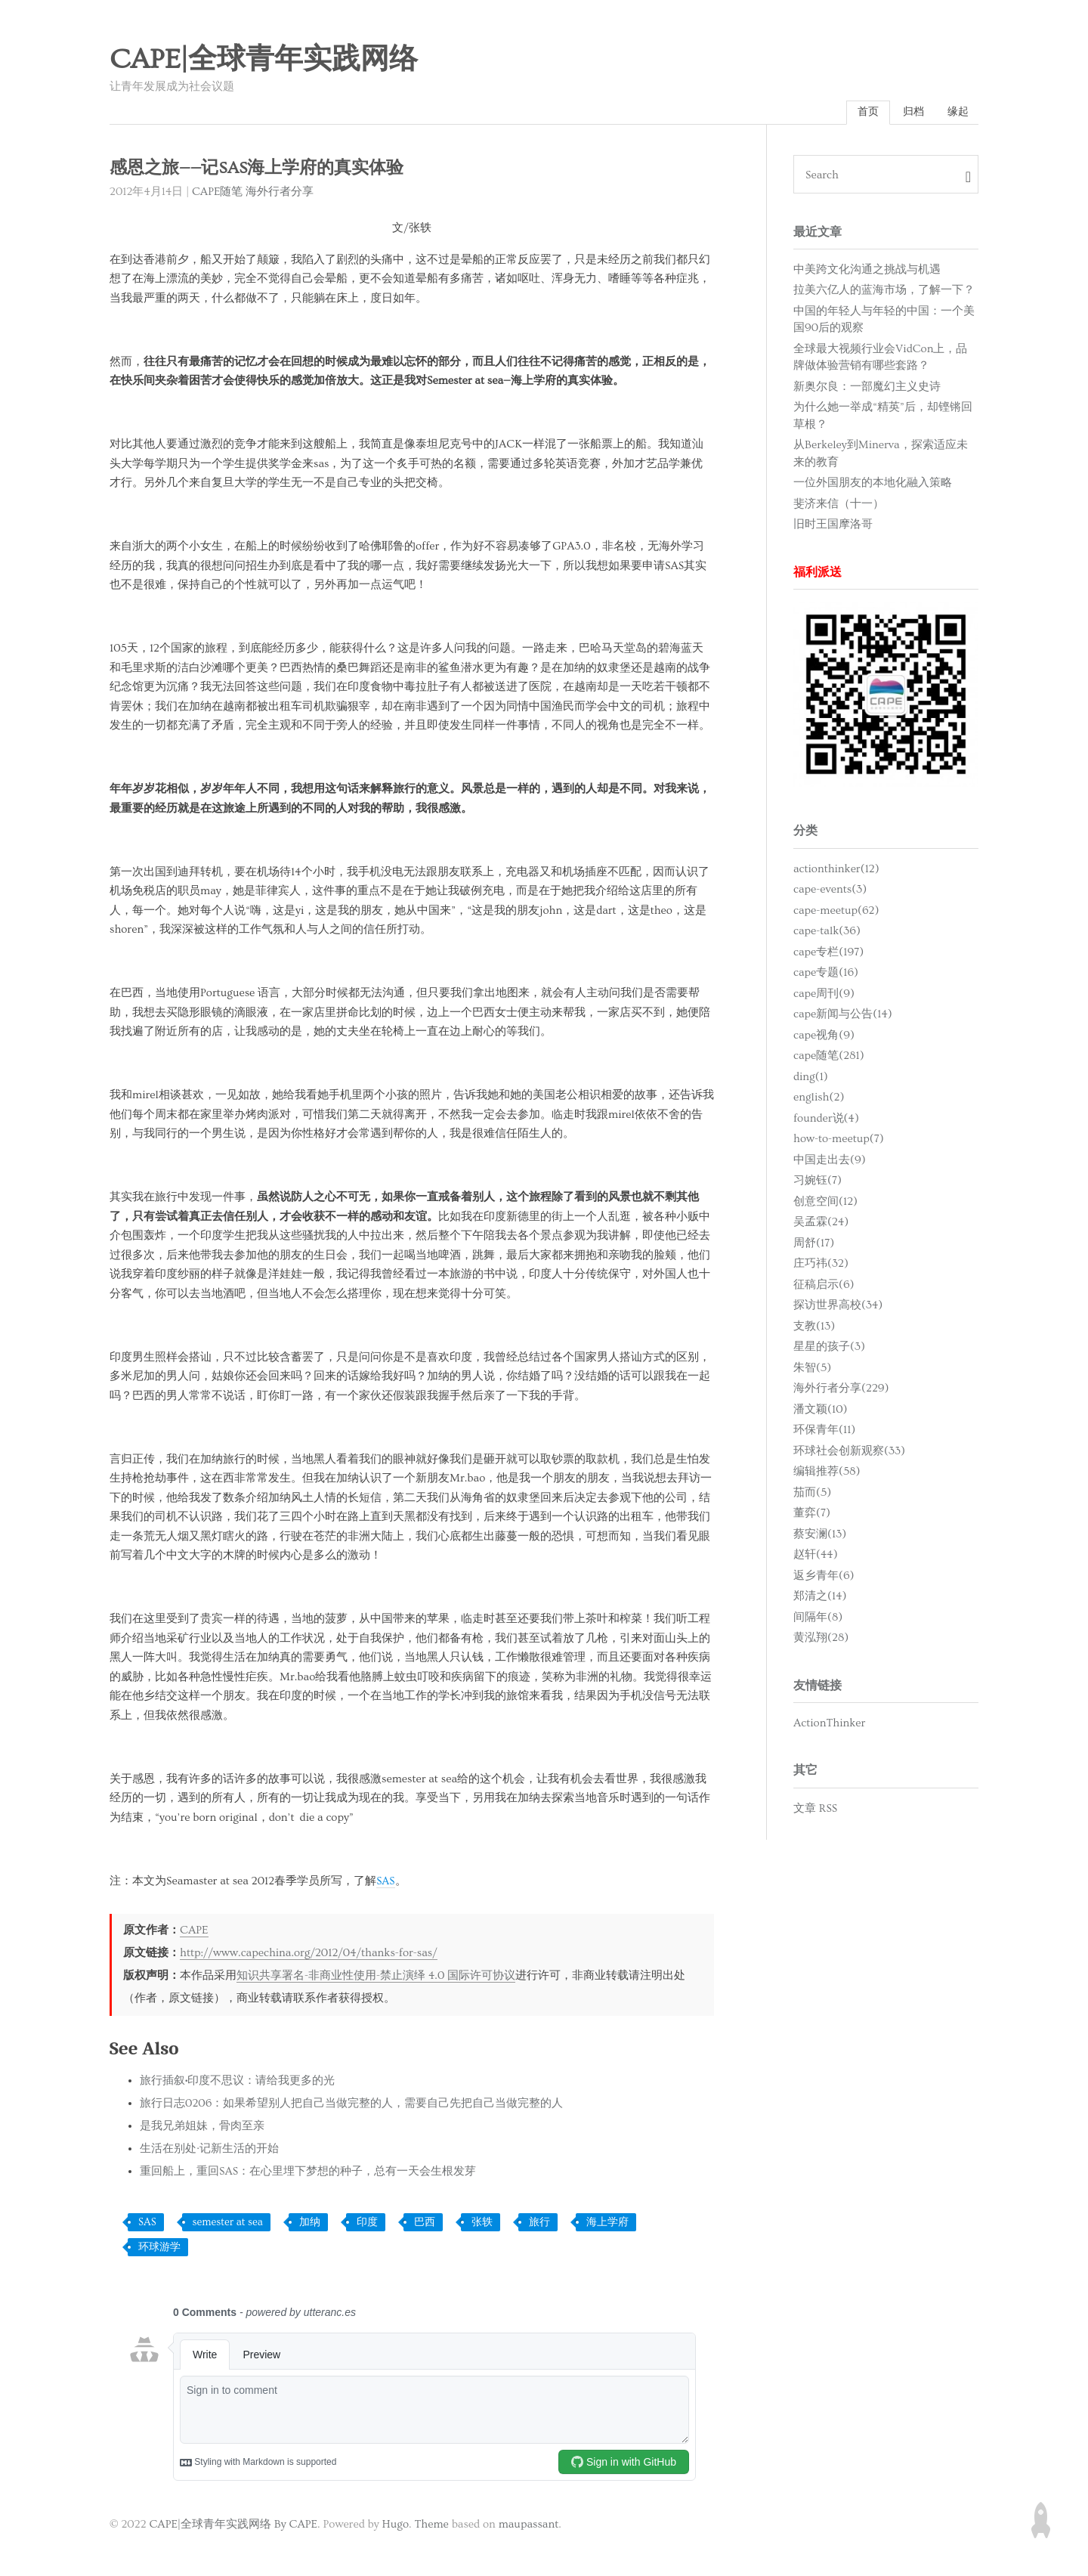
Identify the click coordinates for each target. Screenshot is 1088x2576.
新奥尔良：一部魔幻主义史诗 (867, 388)
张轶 (482, 2224)
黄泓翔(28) (820, 1639)
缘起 (956, 113)
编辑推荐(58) (827, 1473)
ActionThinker (829, 1724)
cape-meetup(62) (836, 912)
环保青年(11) (824, 1432)
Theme (431, 2526)
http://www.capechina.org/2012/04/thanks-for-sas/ (308, 1955)
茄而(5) (812, 1494)
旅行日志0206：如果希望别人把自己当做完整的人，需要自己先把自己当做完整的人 (351, 2105)
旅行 (539, 2224)
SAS (385, 1883)
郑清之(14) (819, 1598)
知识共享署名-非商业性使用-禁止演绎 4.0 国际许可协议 (375, 1977)
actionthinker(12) (836, 870)
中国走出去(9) (829, 1161)
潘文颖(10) (820, 1410)
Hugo (395, 2526)
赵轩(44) (815, 1556)
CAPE (194, 1932)
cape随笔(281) (828, 1057)
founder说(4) (826, 1119)
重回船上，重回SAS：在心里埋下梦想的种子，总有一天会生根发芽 (308, 2173)
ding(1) (810, 1078)
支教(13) (814, 1327)
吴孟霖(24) (820, 1224)
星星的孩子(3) (829, 1348)
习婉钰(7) (817, 1182)
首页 (860, 113)
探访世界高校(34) (837, 1307)
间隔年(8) (817, 1618)
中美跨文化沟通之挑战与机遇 (867, 271)
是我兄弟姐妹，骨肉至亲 (202, 2128)
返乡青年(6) (824, 1577)
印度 (367, 2224)
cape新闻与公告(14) (842, 1016)
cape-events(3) (830, 891)
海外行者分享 (280, 193)
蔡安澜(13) (819, 1535)
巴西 (424, 2224)
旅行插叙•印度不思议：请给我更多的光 (237, 2082)
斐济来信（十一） (838, 505)
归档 (909, 113)
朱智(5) (812, 1369)
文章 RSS (815, 1810)
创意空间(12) (825, 1203)
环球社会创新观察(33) (849, 1452)
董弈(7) (811, 1515)
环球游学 (159, 2249)
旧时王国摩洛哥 (833, 526)
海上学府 (607, 2224)
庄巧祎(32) (820, 1265)
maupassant (529, 2526)
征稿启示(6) (824, 1286)
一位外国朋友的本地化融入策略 (872, 484)
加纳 (309, 2224)
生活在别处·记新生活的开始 (209, 2150)
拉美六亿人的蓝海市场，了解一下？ (884, 292)
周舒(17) (813, 1244)
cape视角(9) (824, 1036)
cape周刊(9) (824, 995)
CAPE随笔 (217, 193)
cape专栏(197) (828, 953)
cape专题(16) (825, 974)
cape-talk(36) (827, 933)
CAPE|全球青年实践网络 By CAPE (233, 2526)
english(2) (818, 1099)
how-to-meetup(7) (838, 1141)
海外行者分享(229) (841, 1390)
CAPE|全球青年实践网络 (264, 60)
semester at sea (228, 2224)
